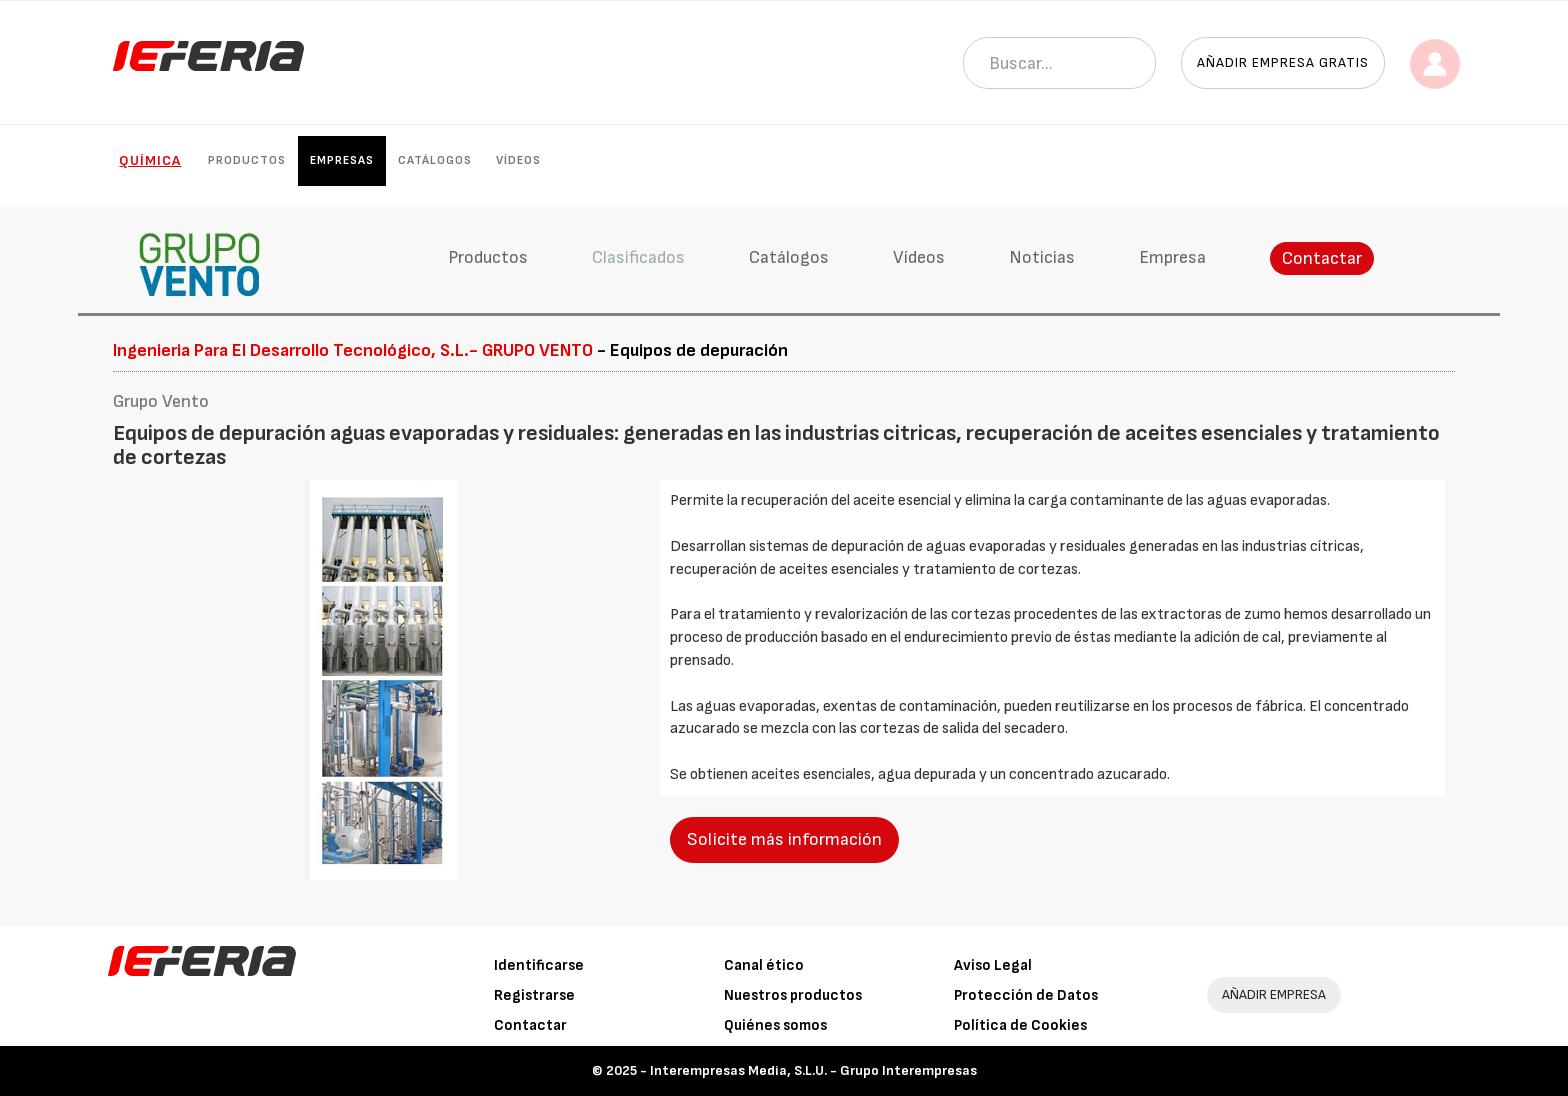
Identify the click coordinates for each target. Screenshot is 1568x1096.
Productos (247, 160)
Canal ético (764, 965)
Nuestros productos (793, 995)
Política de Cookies (1020, 1025)
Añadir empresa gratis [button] (1283, 62)
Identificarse (539, 965)
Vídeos (518, 160)
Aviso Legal (993, 965)
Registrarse (534, 995)
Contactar (1322, 258)
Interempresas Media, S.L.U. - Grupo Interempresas (813, 1070)
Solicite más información (784, 839)
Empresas (342, 160)
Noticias (1042, 257)
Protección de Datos (1026, 995)
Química (150, 160)
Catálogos (435, 160)
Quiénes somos (775, 1025)
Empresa (1172, 257)
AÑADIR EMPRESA (1274, 994)
